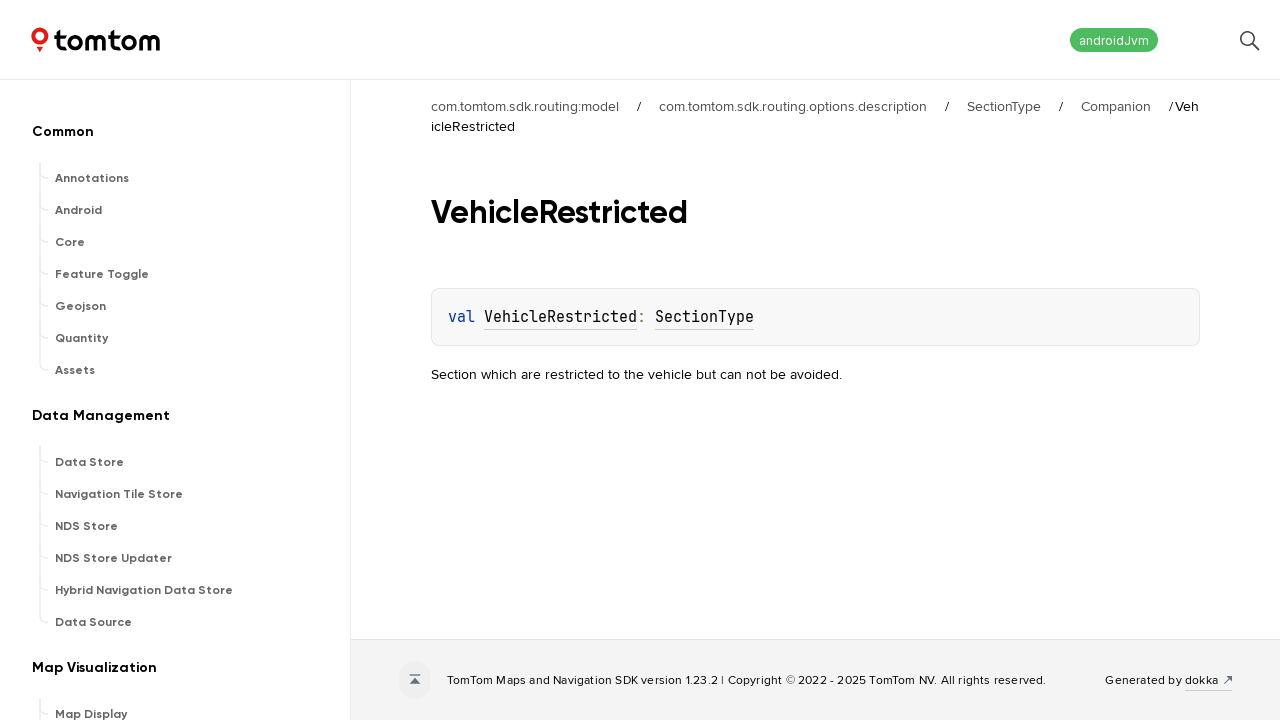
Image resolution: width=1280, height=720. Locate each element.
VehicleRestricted (560, 317)
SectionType (1004, 106)
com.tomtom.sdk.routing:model (525, 106)
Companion (1116, 106)
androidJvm (1114, 40)
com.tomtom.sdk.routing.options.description (793, 106)
